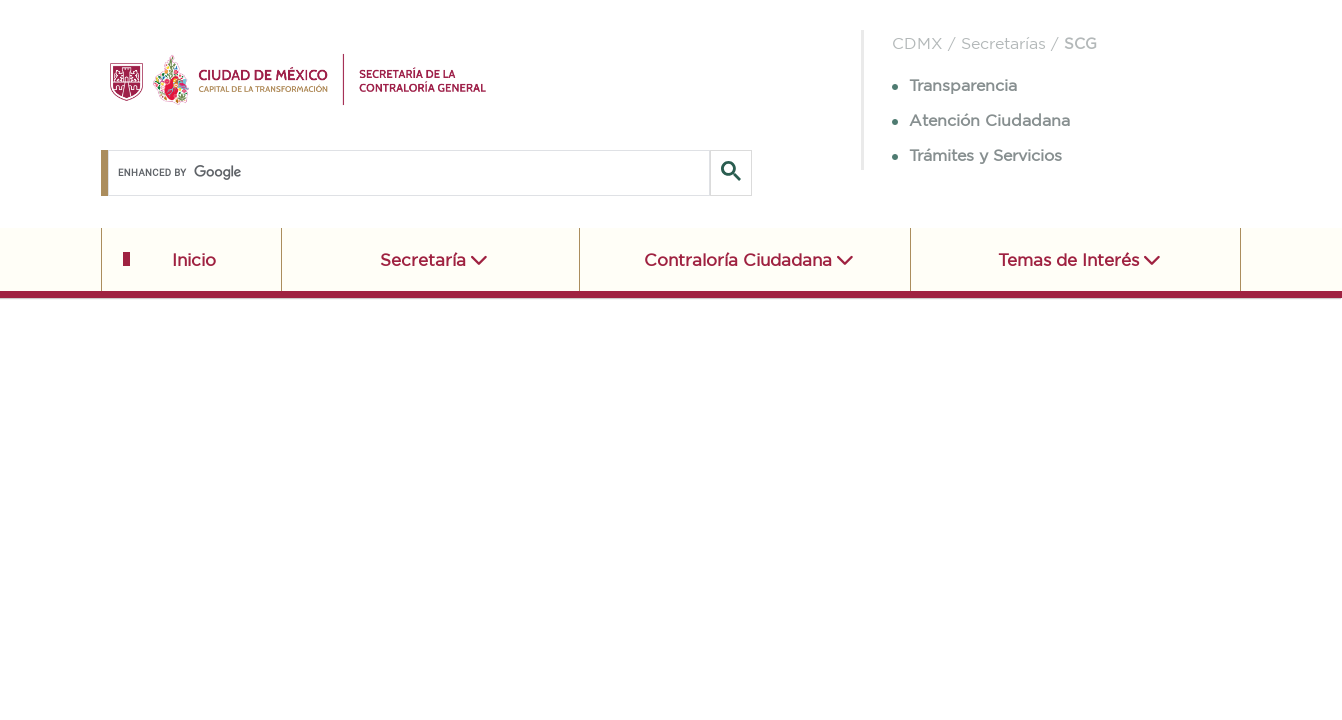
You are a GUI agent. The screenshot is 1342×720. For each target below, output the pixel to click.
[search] (405, 173)
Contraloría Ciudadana (740, 259)
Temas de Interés (1071, 259)
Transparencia (954, 85)
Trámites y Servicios (977, 155)
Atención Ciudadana (981, 120)
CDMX (917, 43)
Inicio (194, 259)
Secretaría (425, 259)
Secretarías (1003, 43)
